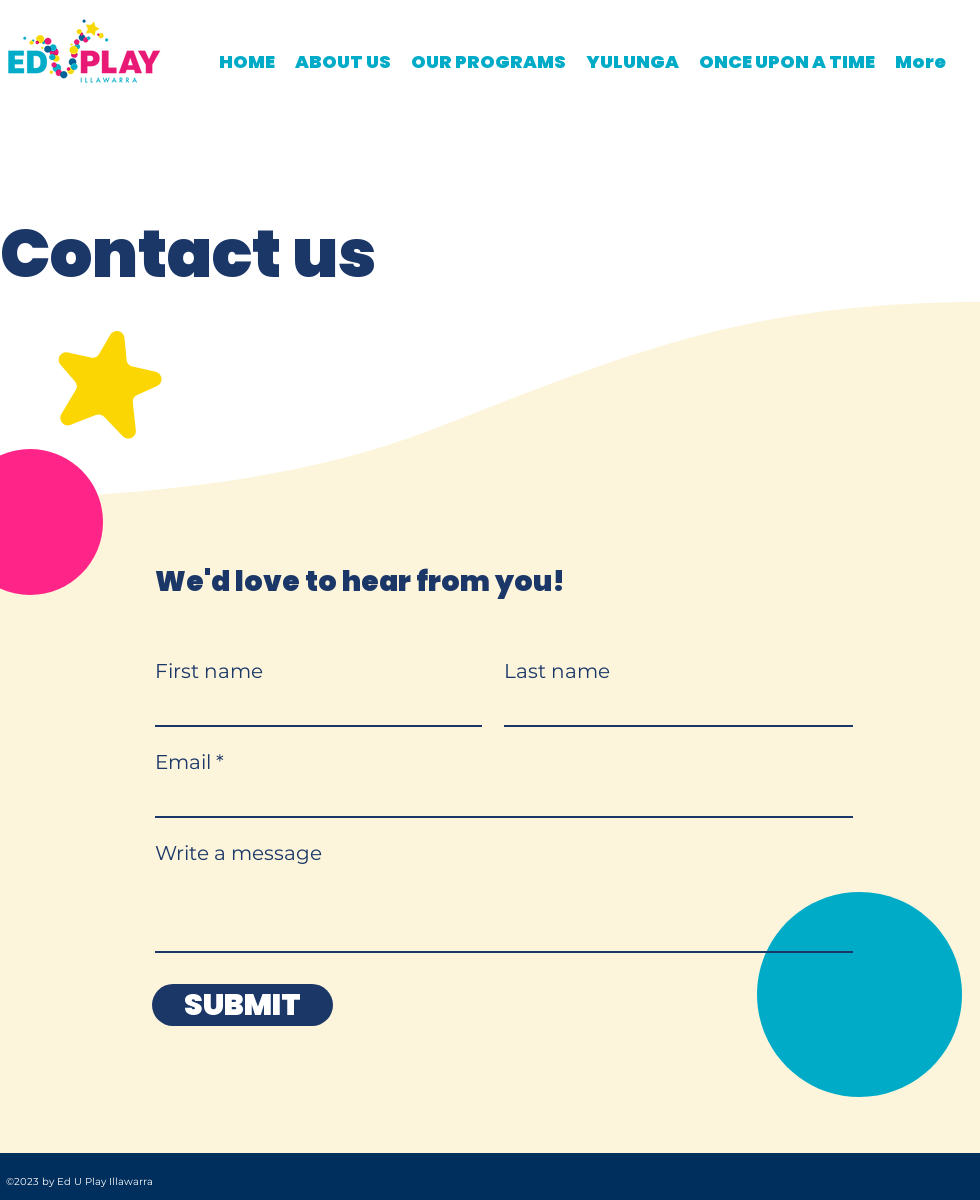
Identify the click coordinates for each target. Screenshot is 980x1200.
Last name (557, 671)
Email (183, 762)
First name (209, 671)
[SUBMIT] (242, 1005)
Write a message (238, 853)
